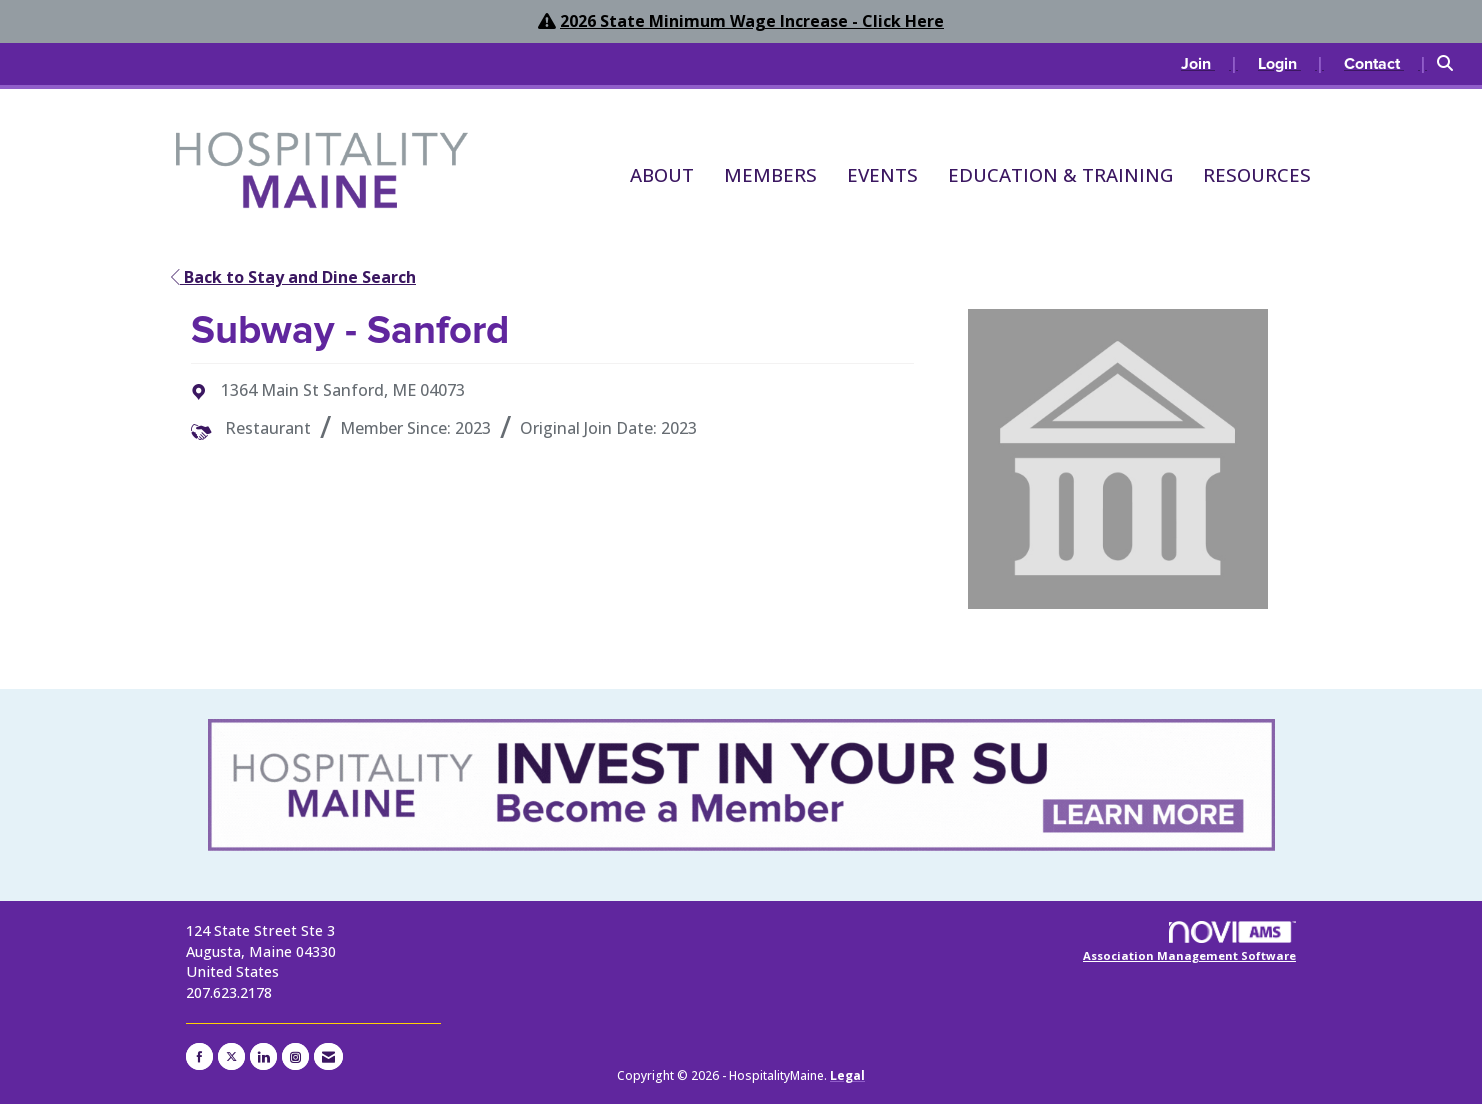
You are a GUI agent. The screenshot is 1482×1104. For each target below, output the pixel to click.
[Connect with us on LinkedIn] (263, 1056)
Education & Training (1060, 174)
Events (882, 174)
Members (770, 174)
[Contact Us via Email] (328, 1056)
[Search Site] (1452, 64)
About (662, 174)
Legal (847, 1075)
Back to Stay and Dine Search (293, 277)
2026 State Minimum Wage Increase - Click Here (752, 21)
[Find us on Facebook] (199, 1056)
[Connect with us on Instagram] (295, 1056)
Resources (1257, 174)
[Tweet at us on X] (231, 1056)
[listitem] (1209, 64)
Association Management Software (1189, 942)
